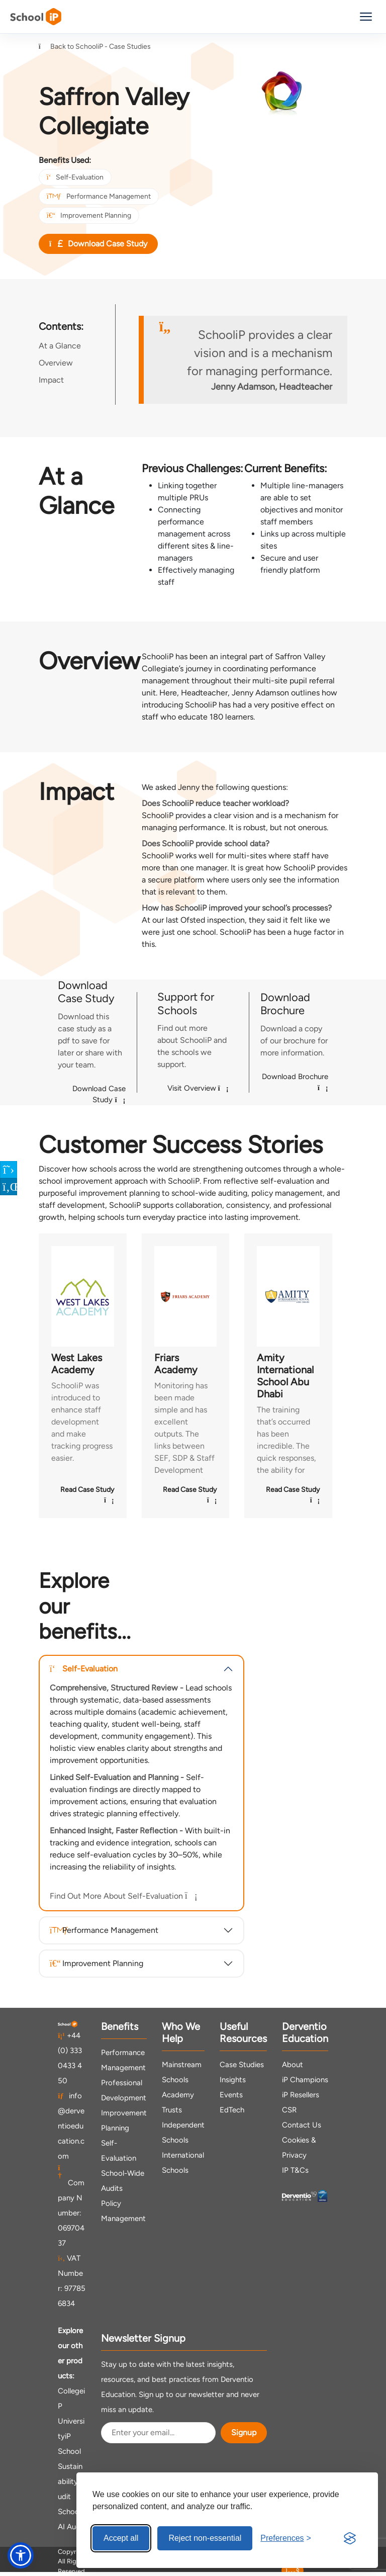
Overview (56, 363)
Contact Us (301, 2124)
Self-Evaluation (75, 177)
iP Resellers (300, 2094)
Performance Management (99, 196)
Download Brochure (295, 1082)
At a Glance (60, 345)
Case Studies (242, 2064)
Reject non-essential (204, 2538)
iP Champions (305, 2079)
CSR (289, 2109)
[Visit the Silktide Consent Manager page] (350, 2538)
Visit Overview (198, 1088)
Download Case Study (98, 243)
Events (231, 2094)
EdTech (232, 2109)
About (292, 2064)
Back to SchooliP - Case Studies (95, 46)
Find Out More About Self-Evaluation (122, 1896)
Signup (243, 2432)
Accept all (121, 2538)
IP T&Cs (295, 2170)
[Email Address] (158, 2432)
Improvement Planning (89, 215)
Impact (51, 380)
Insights (233, 2079)
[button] (20, 2555)
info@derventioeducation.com (71, 2126)
